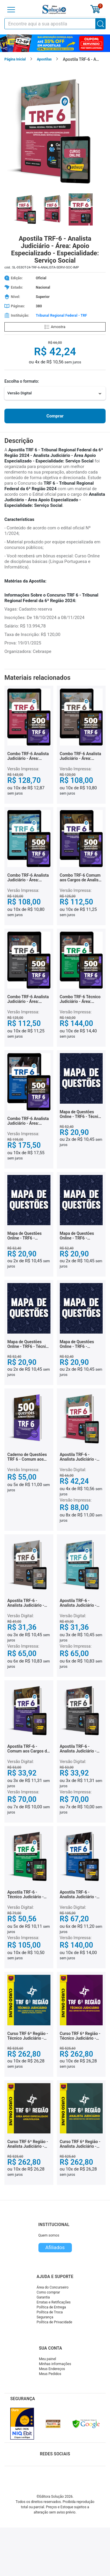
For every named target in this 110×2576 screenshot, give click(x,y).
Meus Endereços (52, 2369)
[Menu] (11, 9)
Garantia (43, 2297)
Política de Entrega (51, 2307)
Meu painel (47, 2359)
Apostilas (44, 59)
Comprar (54, 416)
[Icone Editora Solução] (54, 9)
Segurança (45, 2317)
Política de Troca (50, 2312)
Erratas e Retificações (54, 2302)
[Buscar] (101, 23)
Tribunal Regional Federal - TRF (61, 315)
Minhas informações (55, 2364)
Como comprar (48, 2292)
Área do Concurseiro (53, 2287)
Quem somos (48, 2235)
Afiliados (55, 2247)
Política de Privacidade (54, 2322)
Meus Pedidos (50, 2374)
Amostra (55, 327)
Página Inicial (15, 59)
